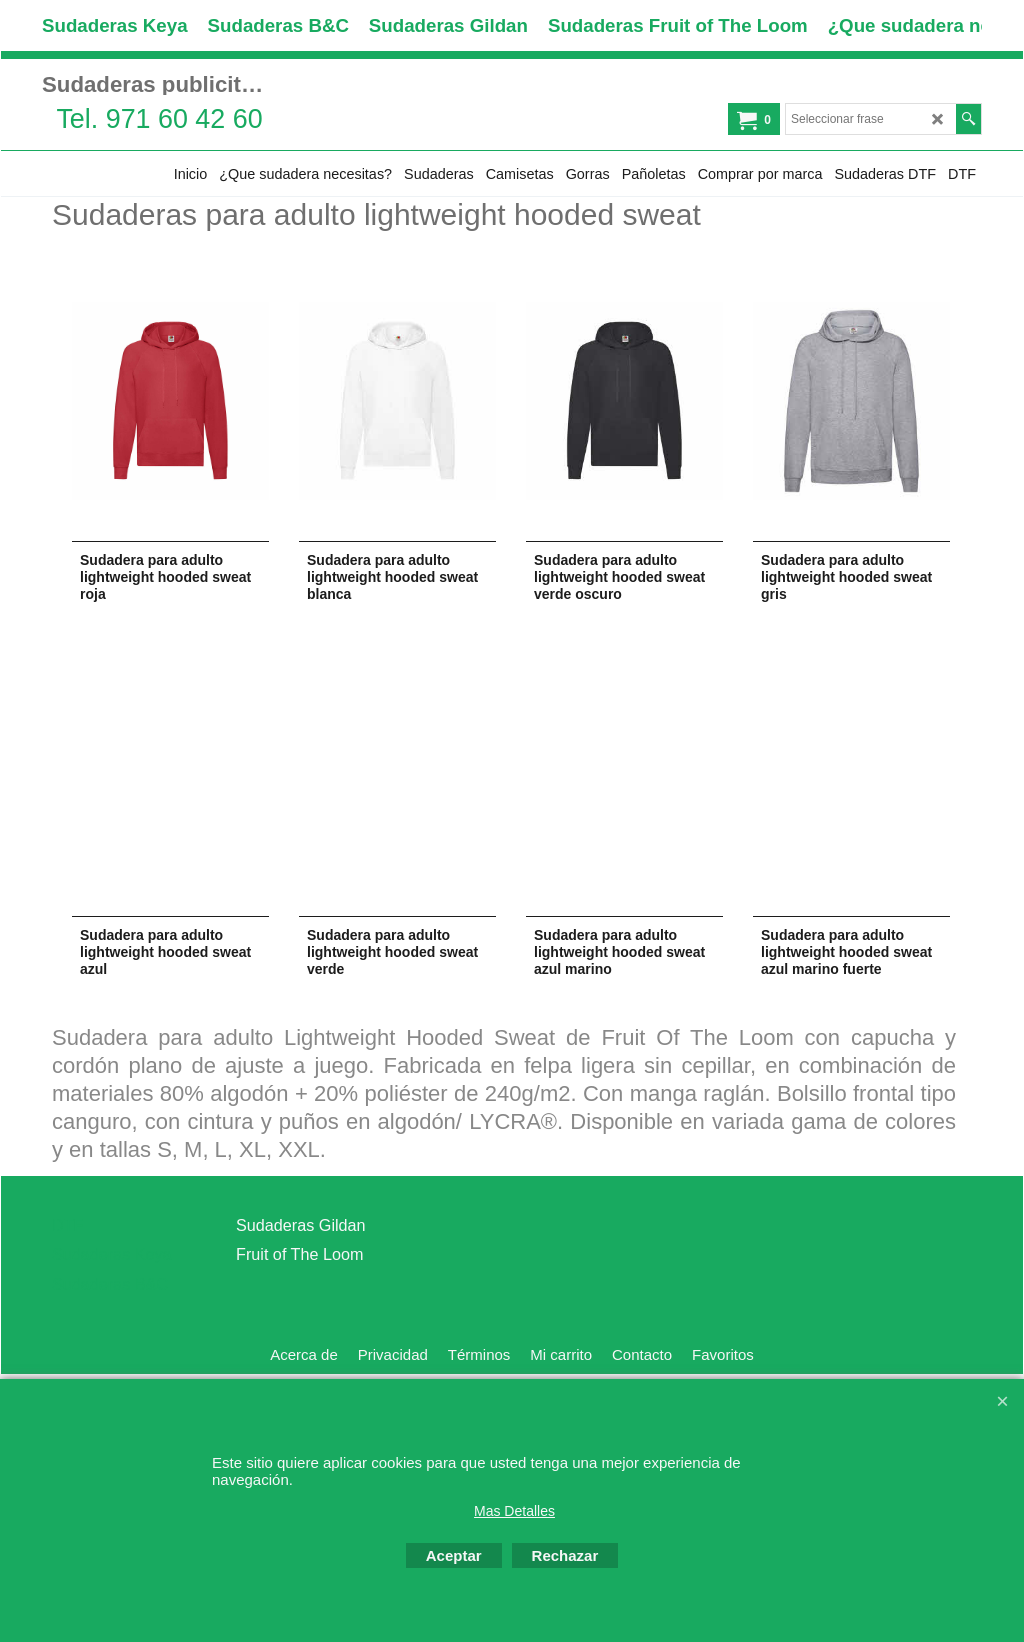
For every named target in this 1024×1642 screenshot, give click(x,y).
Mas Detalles (514, 1511)
